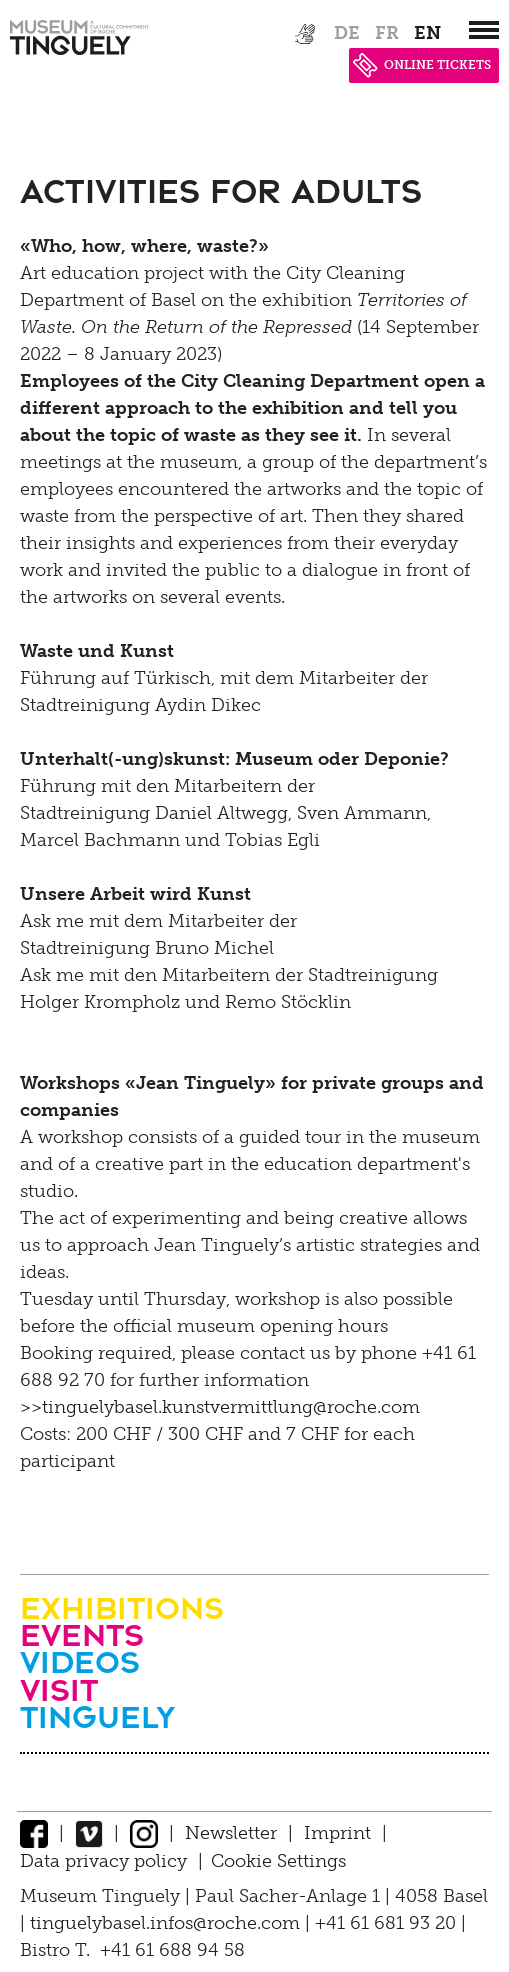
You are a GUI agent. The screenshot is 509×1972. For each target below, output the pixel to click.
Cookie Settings (278, 1861)
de (347, 33)
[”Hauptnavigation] (484, 30)
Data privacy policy (103, 1861)
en (427, 33)
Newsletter (231, 1833)
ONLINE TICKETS (422, 65)
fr (387, 33)
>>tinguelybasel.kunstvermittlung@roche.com (220, 1407)
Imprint (337, 1833)
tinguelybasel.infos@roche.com (167, 1923)
